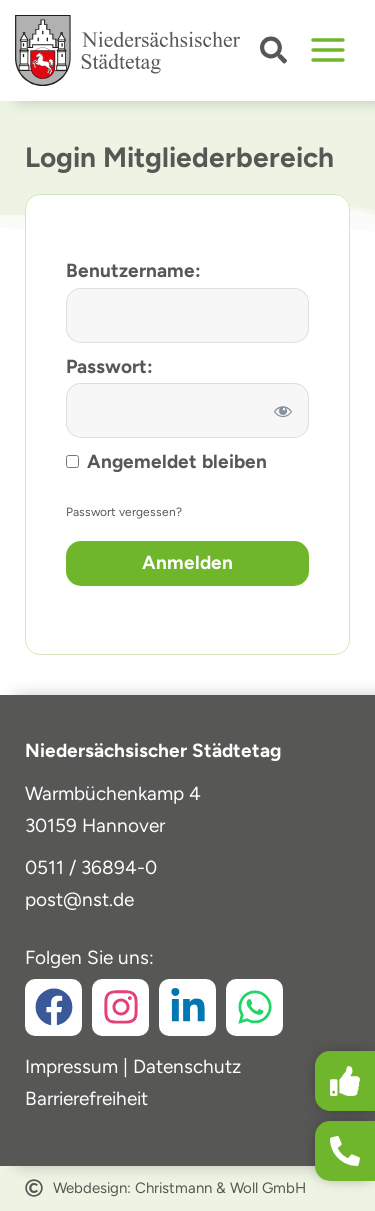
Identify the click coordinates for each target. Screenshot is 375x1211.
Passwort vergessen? (124, 512)
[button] (274, 54)
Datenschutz (187, 1066)
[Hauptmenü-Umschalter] (328, 50)
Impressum (71, 1066)
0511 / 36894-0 (91, 867)
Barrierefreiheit (86, 1098)
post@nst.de (79, 899)
